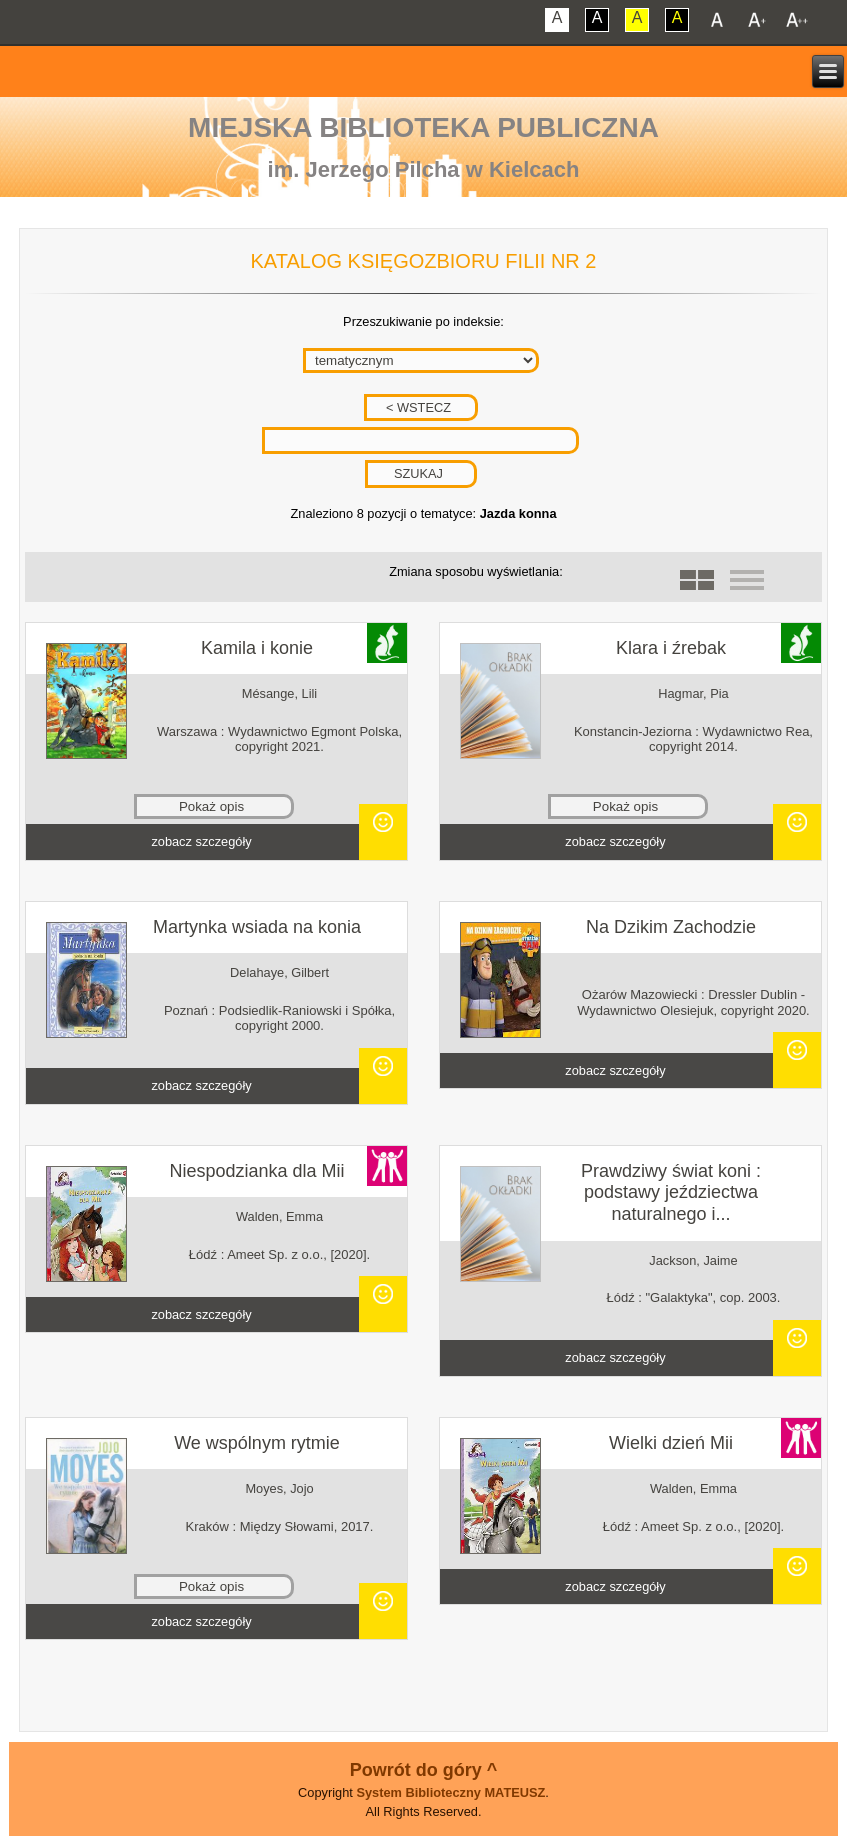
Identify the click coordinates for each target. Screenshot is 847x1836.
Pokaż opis (211, 806)
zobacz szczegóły (201, 841)
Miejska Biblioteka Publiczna (423, 127)
